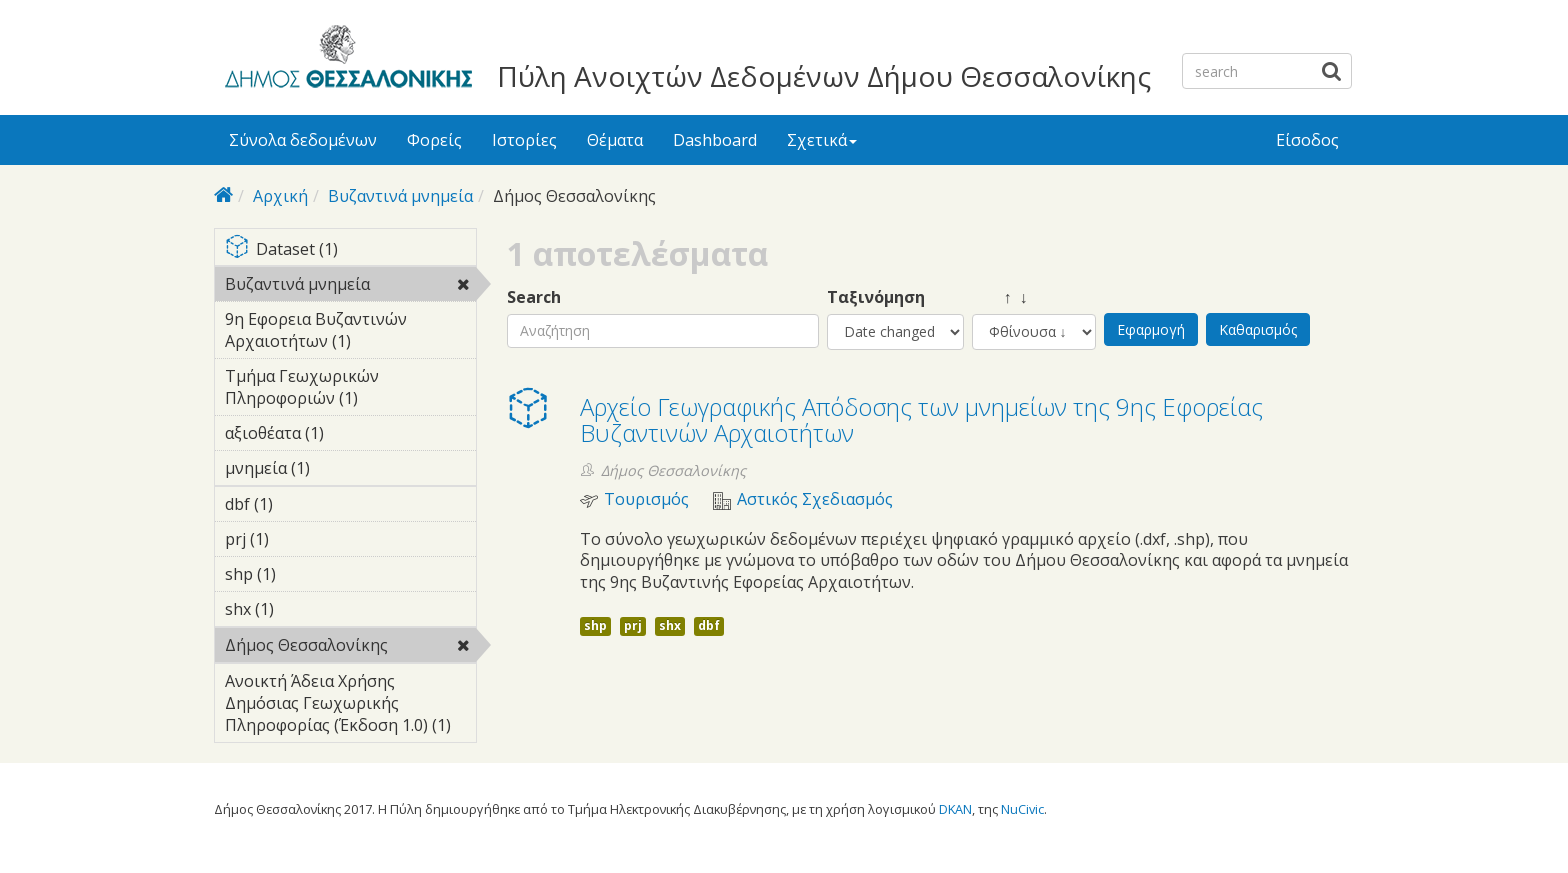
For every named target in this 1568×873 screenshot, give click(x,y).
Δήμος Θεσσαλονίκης (350, 648)
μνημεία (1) (341, 468)
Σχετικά (822, 140)
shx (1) (305, 609)
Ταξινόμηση (876, 297)
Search (534, 297)
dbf (709, 625)
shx (670, 625)
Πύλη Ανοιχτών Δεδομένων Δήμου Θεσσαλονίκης (824, 76)
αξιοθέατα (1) (350, 436)
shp (595, 625)
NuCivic (1022, 809)
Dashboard (715, 140)
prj (633, 625)
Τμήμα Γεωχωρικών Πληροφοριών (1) (350, 390)
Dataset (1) (350, 250)
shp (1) (307, 574)
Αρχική (280, 196)
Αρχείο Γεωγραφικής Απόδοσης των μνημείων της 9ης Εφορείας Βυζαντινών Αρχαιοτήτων (921, 419)
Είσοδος (1307, 140)
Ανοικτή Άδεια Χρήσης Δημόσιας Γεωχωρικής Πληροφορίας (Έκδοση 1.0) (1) (350, 706)
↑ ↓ (1000, 297)
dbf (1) (304, 504)
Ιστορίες (524, 140)
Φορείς (434, 140)
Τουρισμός (646, 499)
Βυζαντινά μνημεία (400, 196)
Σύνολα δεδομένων (303, 140)
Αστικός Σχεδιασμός (815, 499)
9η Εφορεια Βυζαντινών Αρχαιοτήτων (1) (350, 333)
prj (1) (300, 539)
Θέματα (615, 140)
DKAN (955, 809)
